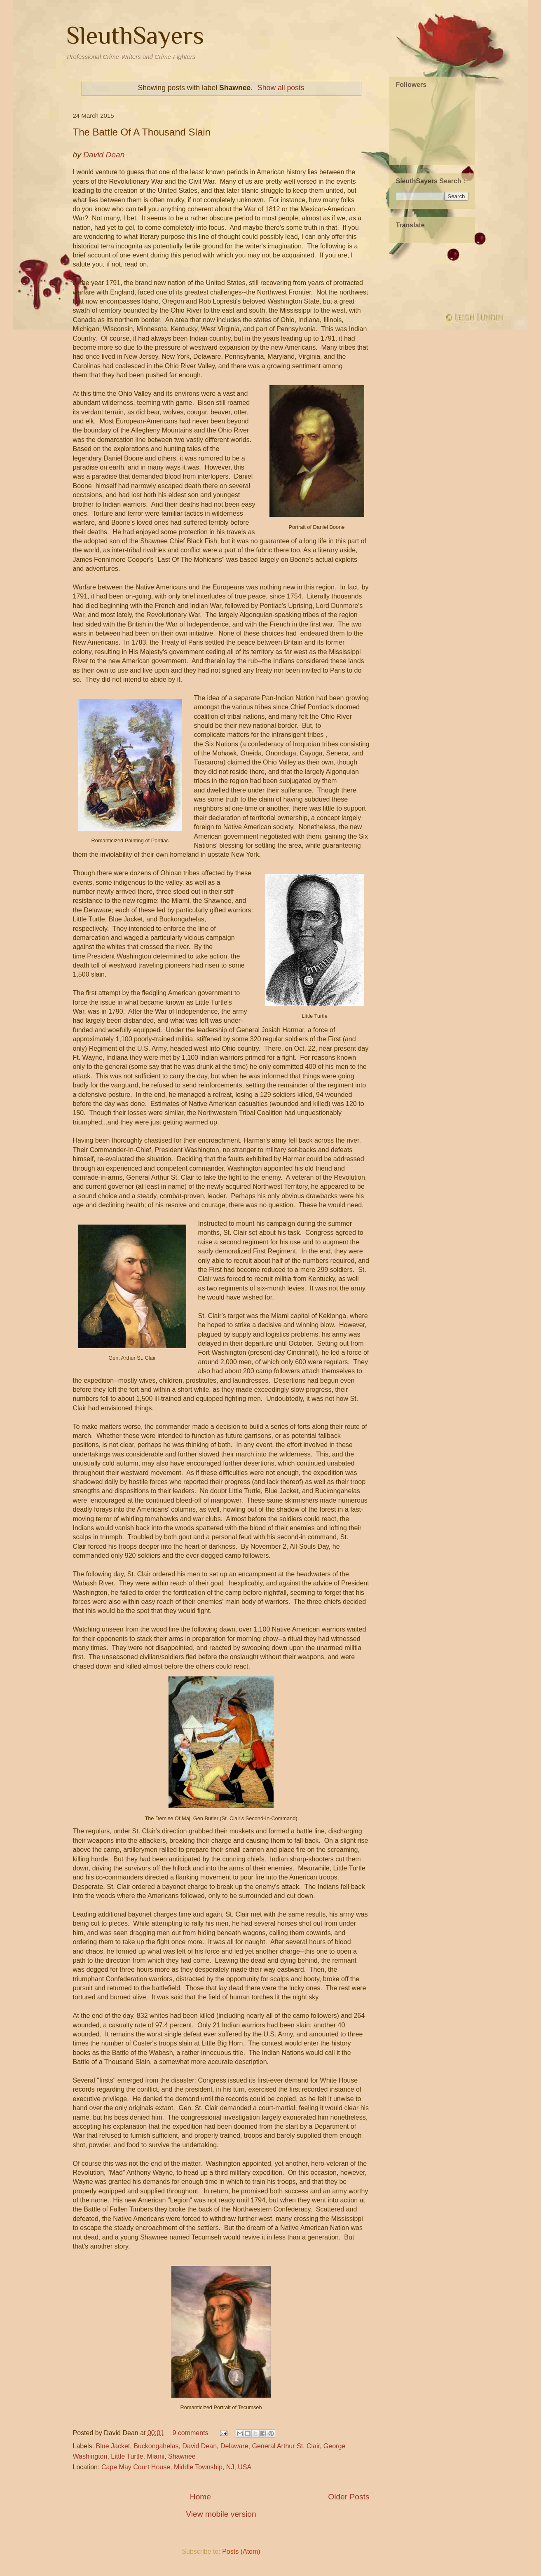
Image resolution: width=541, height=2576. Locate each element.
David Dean (199, 2446)
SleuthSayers (135, 35)
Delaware (234, 2446)
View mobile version (221, 2514)
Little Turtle (127, 2456)
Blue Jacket (113, 2446)
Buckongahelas (155, 2446)
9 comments (190, 2432)
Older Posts (348, 2496)
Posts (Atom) (241, 2551)
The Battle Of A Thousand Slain (142, 132)
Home (200, 2496)
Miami (155, 2456)
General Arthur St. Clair (286, 2446)
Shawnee (182, 2456)
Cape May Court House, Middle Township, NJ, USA (176, 2467)
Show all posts (281, 88)
